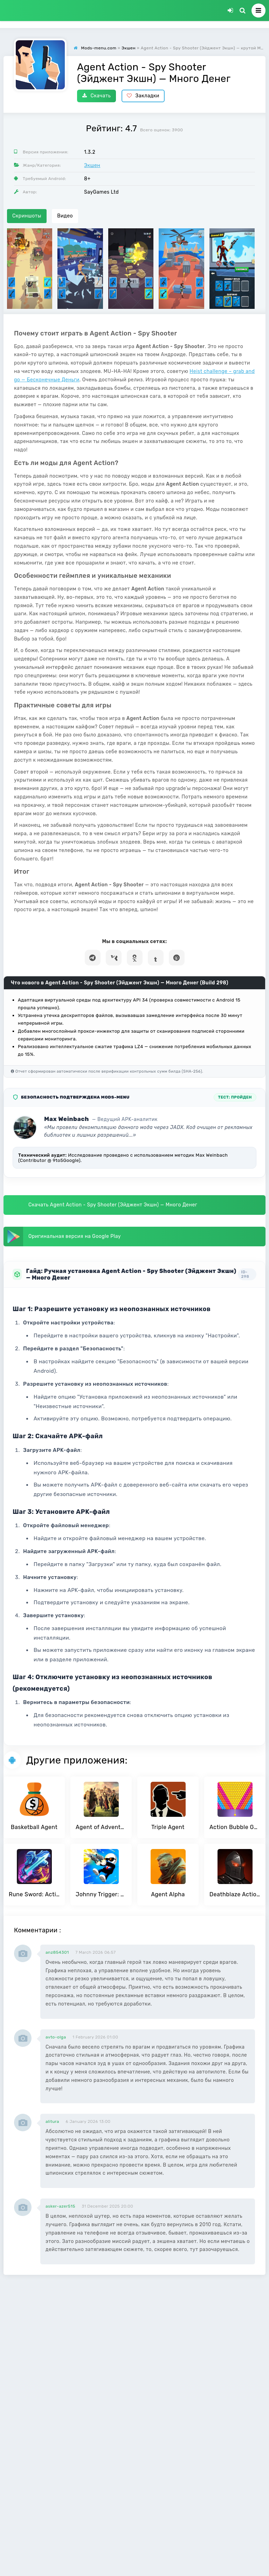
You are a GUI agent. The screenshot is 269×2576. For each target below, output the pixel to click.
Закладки (143, 96)
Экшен (92, 165)
